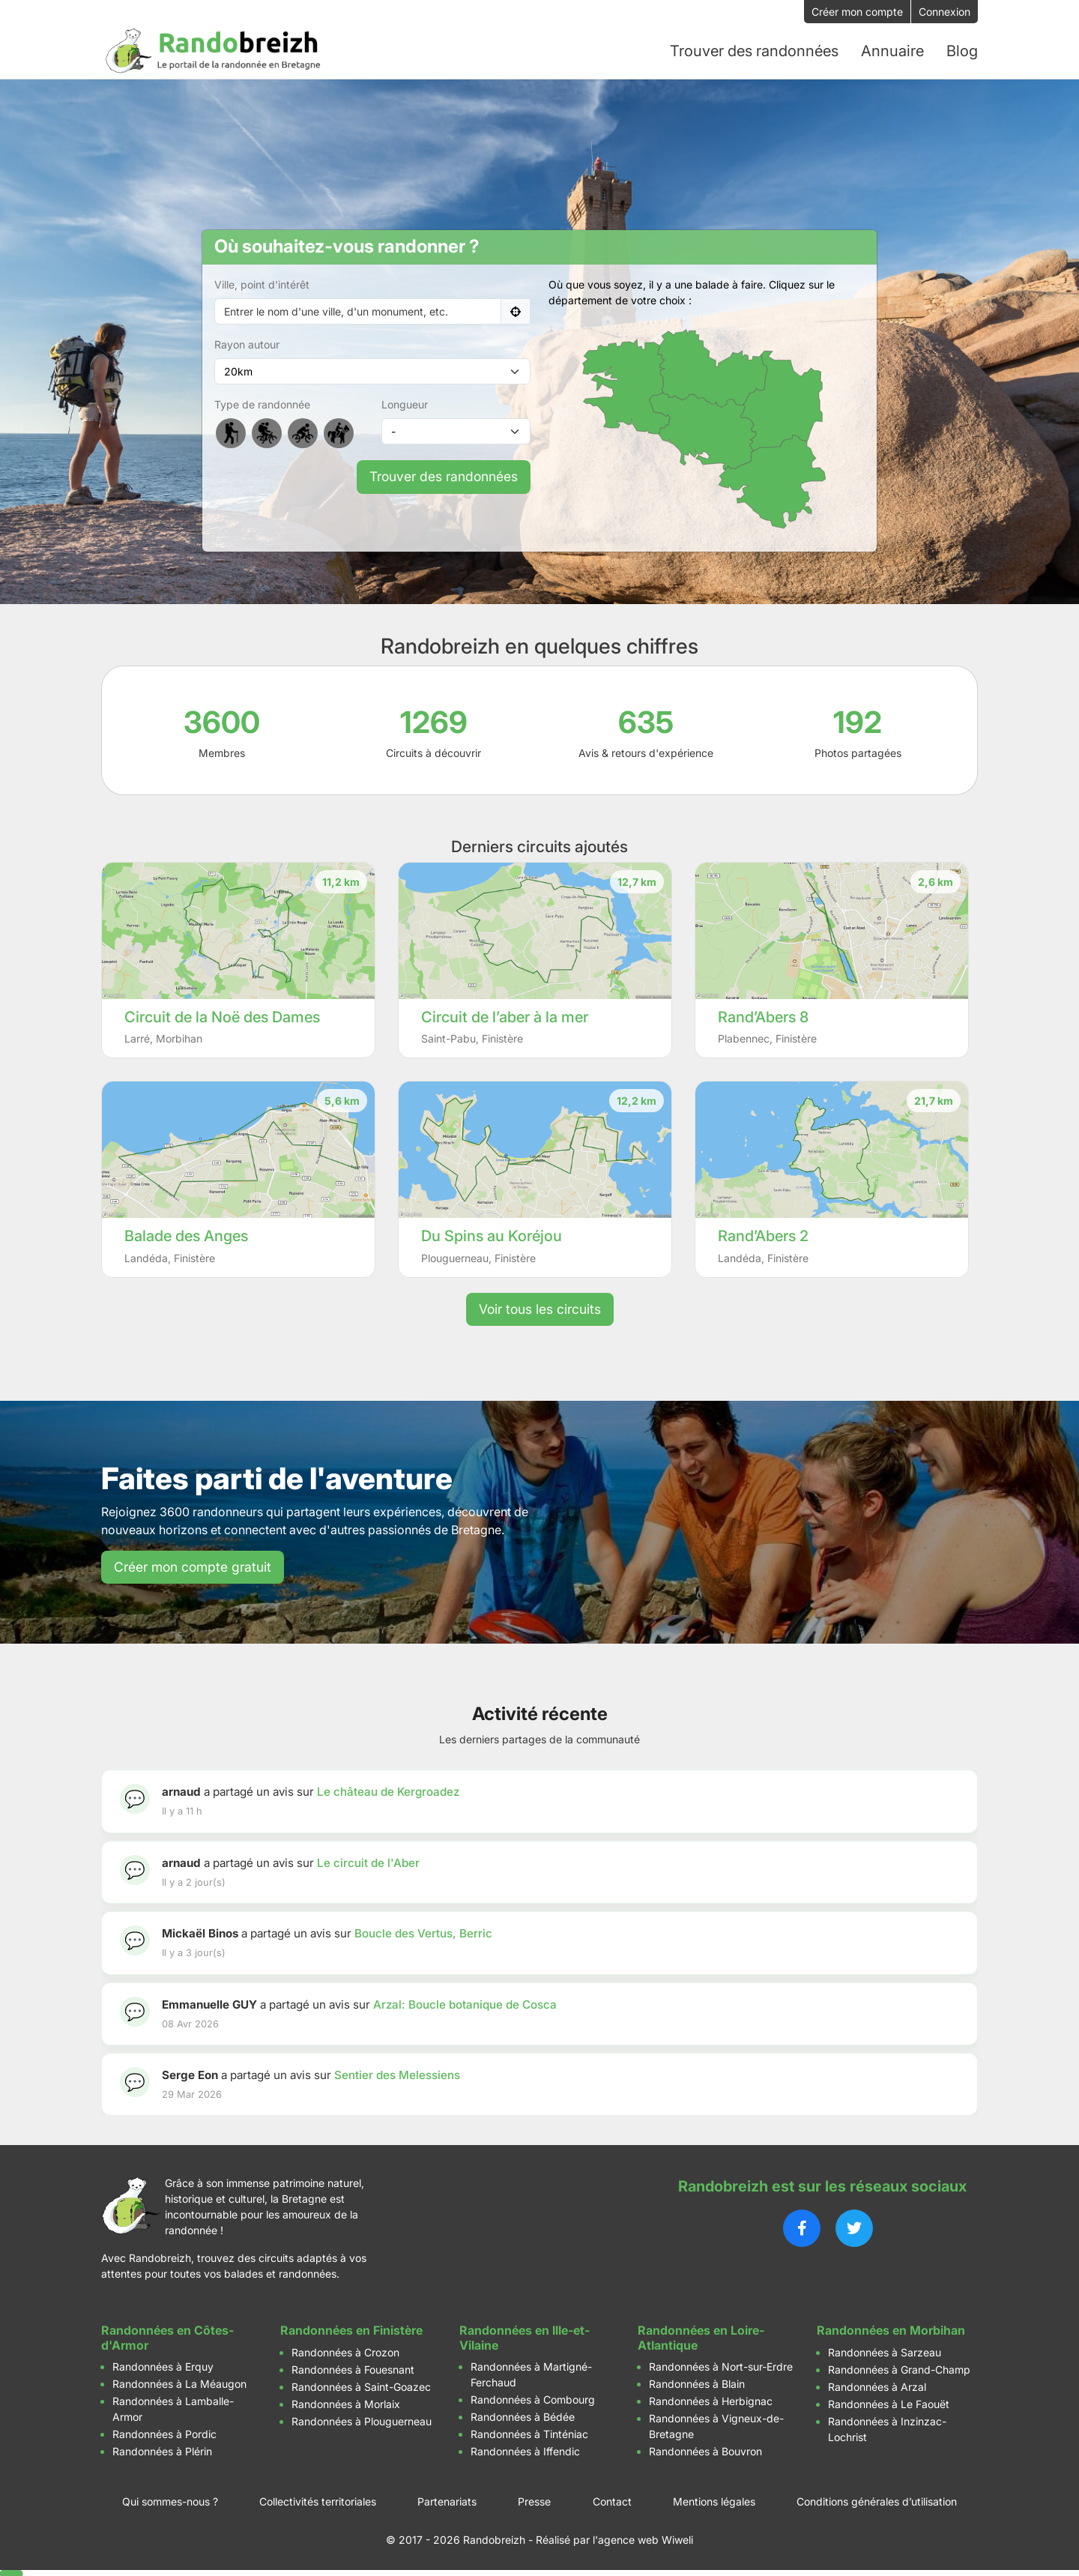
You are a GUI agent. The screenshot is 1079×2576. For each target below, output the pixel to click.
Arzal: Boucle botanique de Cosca (465, 2003)
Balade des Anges (186, 1234)
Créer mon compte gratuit (192, 1565)
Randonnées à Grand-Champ (899, 2368)
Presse (534, 2500)
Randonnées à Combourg (533, 2398)
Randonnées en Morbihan (891, 2329)
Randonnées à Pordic (164, 2432)
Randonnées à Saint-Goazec (361, 2385)
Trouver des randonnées (443, 475)
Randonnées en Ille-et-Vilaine (524, 2336)
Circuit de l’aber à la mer (504, 1016)
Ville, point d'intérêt (261, 283)
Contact (612, 2500)
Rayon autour (246, 343)
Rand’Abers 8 (763, 1016)
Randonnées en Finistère (351, 2329)
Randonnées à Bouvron (705, 2449)
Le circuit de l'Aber (368, 1861)
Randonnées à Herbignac (711, 2399)
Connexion (944, 11)
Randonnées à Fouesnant (352, 2368)
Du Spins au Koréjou (491, 1234)
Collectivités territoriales (317, 2500)
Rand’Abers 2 (763, 1234)
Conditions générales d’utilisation (877, 2500)
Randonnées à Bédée (523, 2415)
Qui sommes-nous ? (170, 2500)
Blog (962, 50)
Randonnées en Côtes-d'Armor (167, 2336)
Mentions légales (714, 2500)
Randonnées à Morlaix (345, 2402)
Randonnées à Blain (697, 2382)
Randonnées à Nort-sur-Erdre (721, 2365)
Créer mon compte (857, 11)
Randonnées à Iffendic (525, 2449)
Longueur (404, 403)
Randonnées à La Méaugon (179, 2382)
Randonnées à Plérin (162, 2449)
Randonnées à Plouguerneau (361, 2419)
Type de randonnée (262, 403)
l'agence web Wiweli (643, 2538)
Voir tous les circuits (540, 1307)
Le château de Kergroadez (388, 1790)
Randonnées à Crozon (345, 2350)
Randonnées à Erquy (163, 2365)
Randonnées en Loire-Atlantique (701, 2336)
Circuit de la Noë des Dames (222, 1016)
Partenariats (447, 2500)
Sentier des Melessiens (397, 2073)
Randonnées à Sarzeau (884, 2350)
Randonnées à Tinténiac (529, 2432)
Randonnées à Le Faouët (888, 2402)
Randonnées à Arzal (877, 2385)
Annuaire (892, 50)
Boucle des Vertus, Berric (423, 1932)
